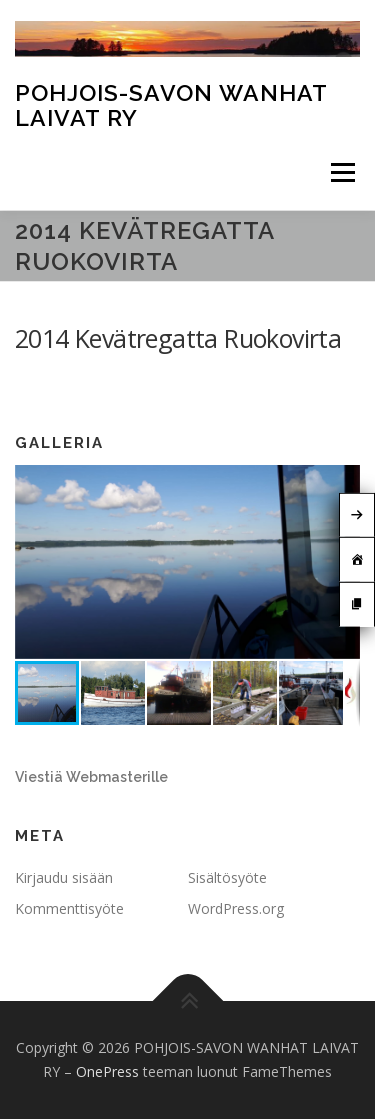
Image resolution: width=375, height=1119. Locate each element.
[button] (342, 483)
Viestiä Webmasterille (91, 777)
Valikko (342, 172)
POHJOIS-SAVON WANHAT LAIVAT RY (171, 104)
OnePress (107, 1071)
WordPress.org (236, 908)
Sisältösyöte (227, 877)
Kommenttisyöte (69, 908)
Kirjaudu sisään (64, 877)
